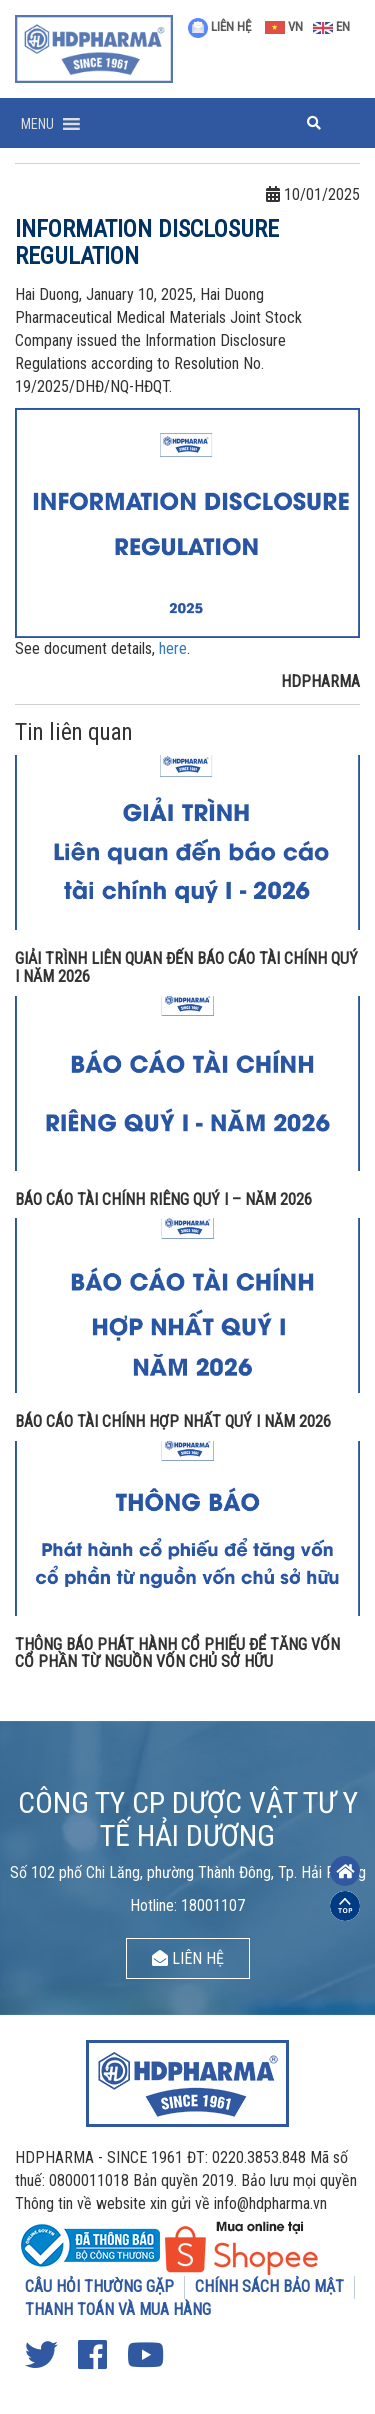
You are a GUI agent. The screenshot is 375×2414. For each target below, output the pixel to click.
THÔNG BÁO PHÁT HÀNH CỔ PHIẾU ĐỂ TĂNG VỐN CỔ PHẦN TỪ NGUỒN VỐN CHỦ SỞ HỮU (177, 1653)
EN (331, 26)
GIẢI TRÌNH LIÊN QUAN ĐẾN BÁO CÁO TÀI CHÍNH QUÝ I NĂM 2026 (186, 967)
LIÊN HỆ (219, 26)
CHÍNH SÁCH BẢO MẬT (269, 2286)
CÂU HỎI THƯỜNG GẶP (99, 2286)
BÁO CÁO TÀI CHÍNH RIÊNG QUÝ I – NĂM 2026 (163, 1199)
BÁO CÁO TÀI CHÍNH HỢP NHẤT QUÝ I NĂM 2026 (173, 1421)
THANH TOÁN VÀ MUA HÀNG (118, 2309)
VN (284, 26)
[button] (37, 124)
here (173, 648)
